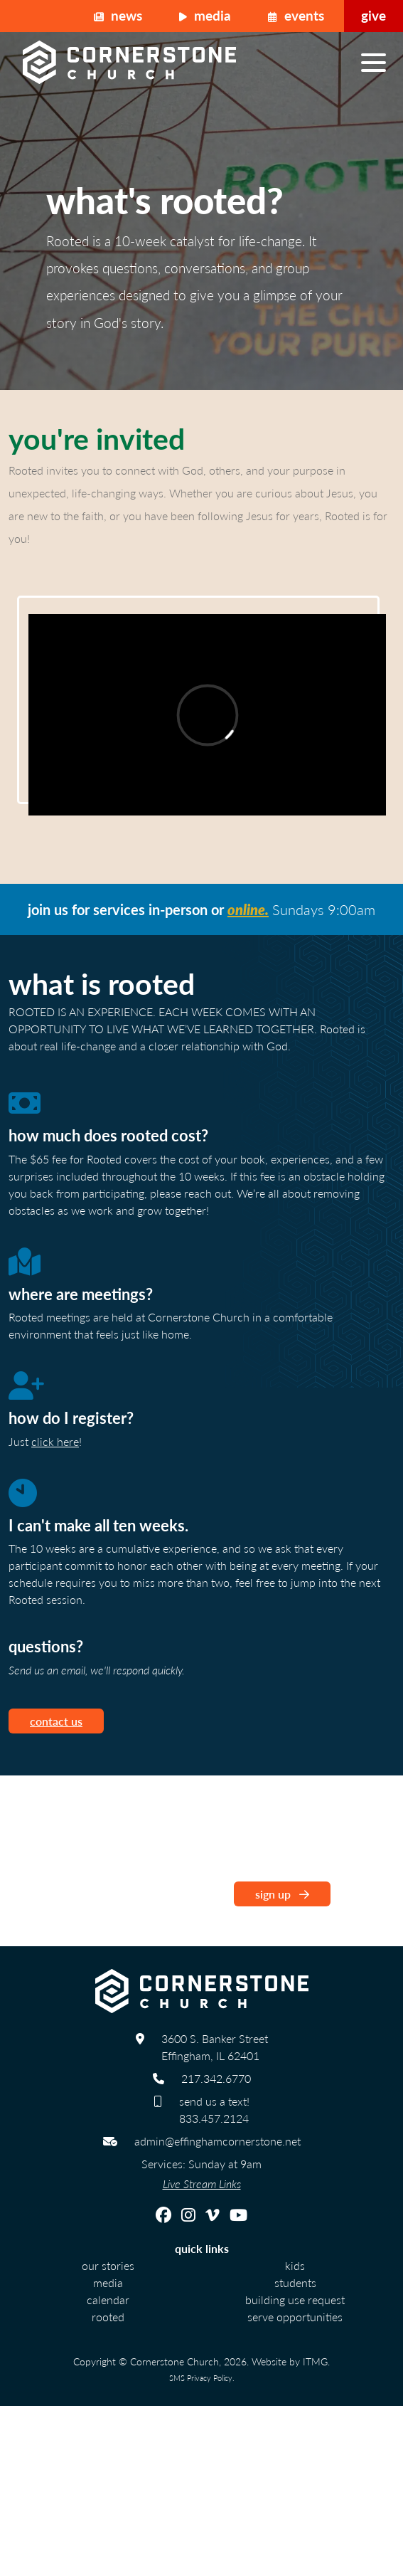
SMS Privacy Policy (200, 2377)
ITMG (315, 2361)
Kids (295, 2265)
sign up (282, 1894)
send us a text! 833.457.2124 (214, 2109)
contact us (56, 1721)
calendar (108, 2299)
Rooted (108, 2316)
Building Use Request (295, 2299)
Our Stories (108, 2265)
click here (55, 1441)
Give (373, 15)
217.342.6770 (216, 2078)
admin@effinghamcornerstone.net (217, 2141)
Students (295, 2282)
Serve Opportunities (295, 2316)
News (118, 15)
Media (205, 15)
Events (296, 15)
